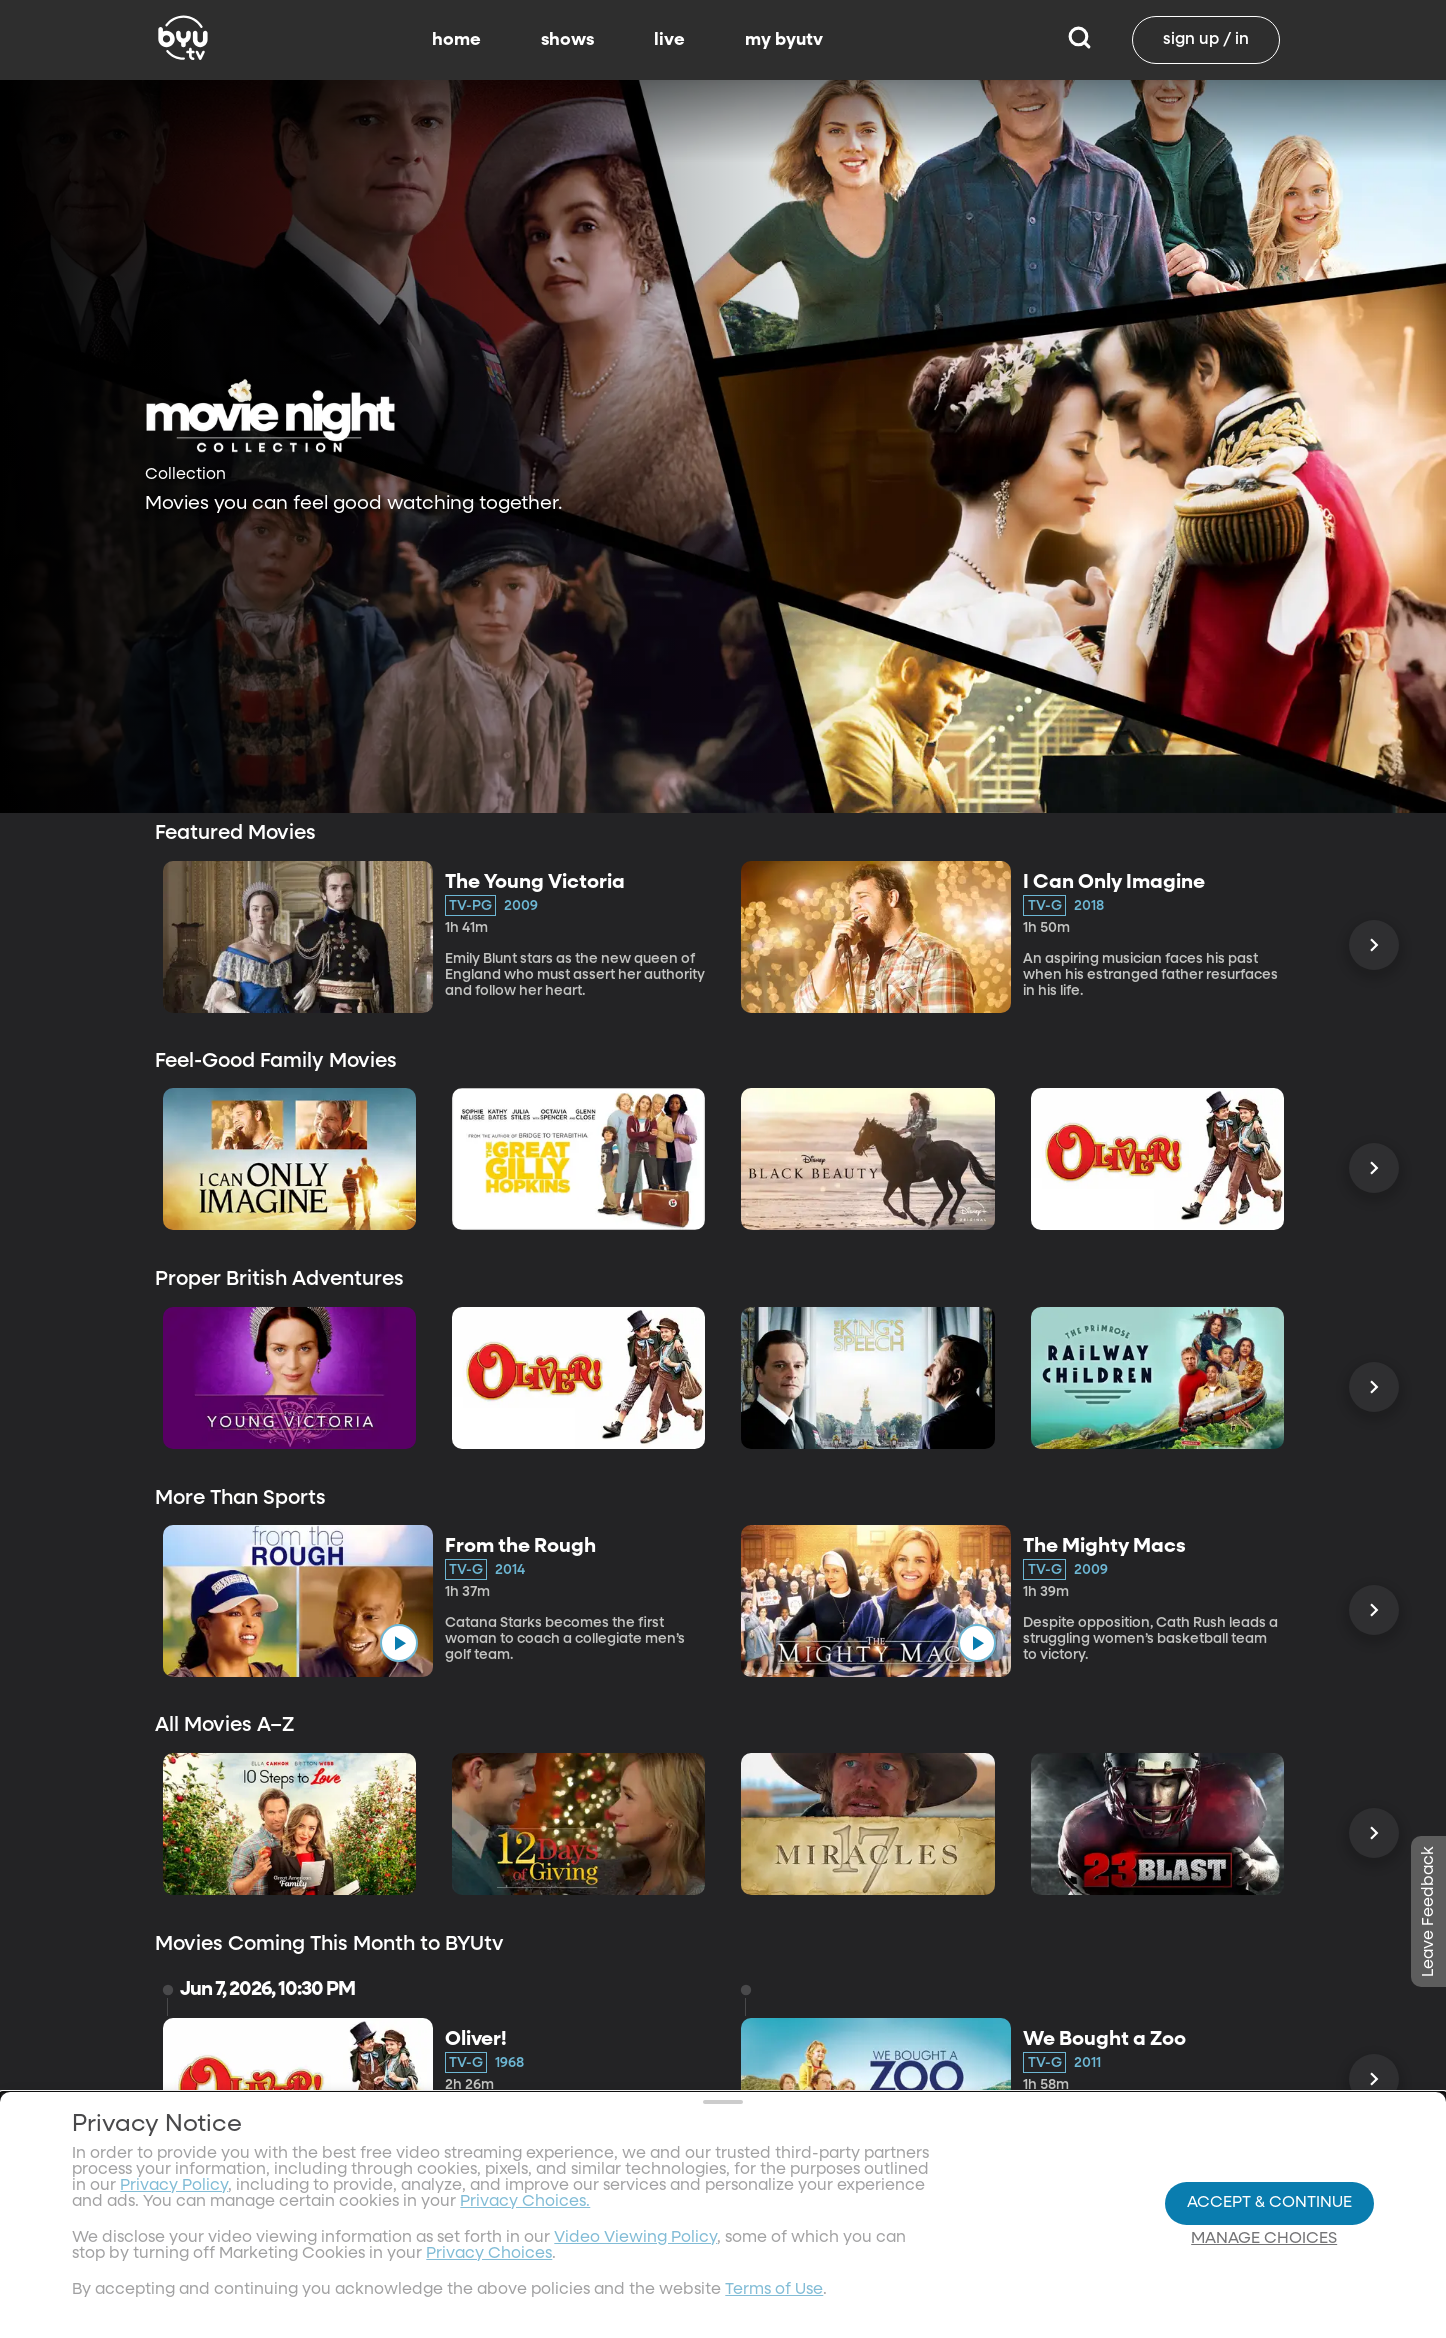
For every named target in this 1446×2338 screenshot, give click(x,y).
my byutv (784, 40)
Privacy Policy (174, 2186)
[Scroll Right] (1374, 945)
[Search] (1079, 40)
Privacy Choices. (525, 2202)
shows (567, 40)
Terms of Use (774, 2290)
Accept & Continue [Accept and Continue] (1269, 2203)
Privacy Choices (489, 2254)
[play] (399, 1643)
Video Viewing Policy (635, 2238)
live (669, 40)
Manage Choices (1264, 2239)
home (456, 40)
